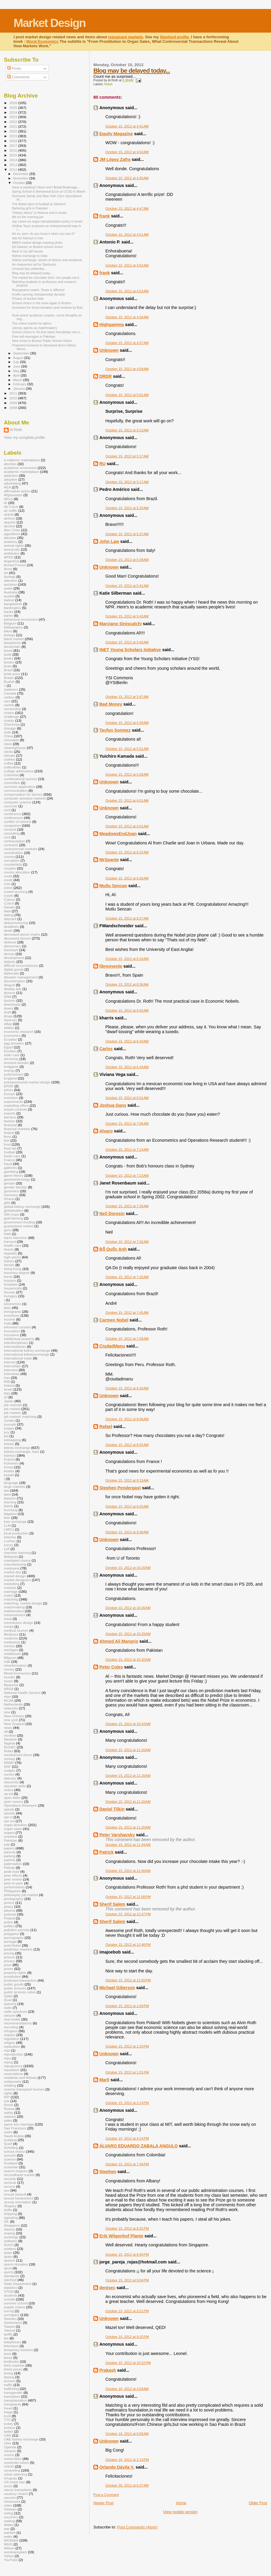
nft (6, 1731)
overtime (10, 1836)
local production (16, 1533)
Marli (104, 2079)
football (9, 1152)
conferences (13, 818)
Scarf (8, 2144)
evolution (11, 1098)
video (8, 2505)
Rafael (105, 1426)
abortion (10, 464)
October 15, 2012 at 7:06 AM (127, 1123)
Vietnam (10, 2509)
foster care (12, 1156)
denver (9, 954)
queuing (10, 2004)
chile (7, 732)
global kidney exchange (22, 1206)
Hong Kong (13, 1269)
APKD (8, 557)
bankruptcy (12, 608)
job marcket (13, 1405)
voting (8, 2513)
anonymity (12, 549)
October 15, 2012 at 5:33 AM (127, 508)
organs (9, 1832)
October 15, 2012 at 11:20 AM (127, 1827)
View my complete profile (24, 438)
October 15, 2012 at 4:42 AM (127, 152)
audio (8, 588)
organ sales (13, 1829)
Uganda (10, 2447)
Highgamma (111, 324)
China (8, 736)
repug (8, 2062)
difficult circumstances (21, 965)
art (6, 573)
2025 (13, 107)
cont (7, 837)
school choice (14, 2151)
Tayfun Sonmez (115, 730)
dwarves (10, 1020)
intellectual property (19, 1339)
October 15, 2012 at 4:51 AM (127, 234)
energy (9, 1070)
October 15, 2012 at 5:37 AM (127, 534)
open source (13, 1801)
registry (9, 2035)
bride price (12, 674)
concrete (10, 806)
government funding (19, 1222)
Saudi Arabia (14, 2136)
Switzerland (13, 2322)
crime (8, 888)
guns (7, 1230)
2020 (13, 131)
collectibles (12, 767)
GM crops (11, 1214)
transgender (13, 2392)
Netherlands (13, 1704)
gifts (7, 1203)
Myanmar (11, 1685)
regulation (11, 2039)
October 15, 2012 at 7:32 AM (127, 1241)
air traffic (10, 510)
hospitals (11, 1284)
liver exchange (15, 1521)
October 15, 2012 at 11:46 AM (127, 1870)
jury (7, 1432)
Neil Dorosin (111, 1213)
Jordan (9, 1420)
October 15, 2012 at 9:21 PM (127, 2311)
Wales (8, 2525)
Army (8, 569)
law (6, 1490)
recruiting (11, 2027)
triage (8, 2412)
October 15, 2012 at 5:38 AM (127, 559)
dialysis (9, 961)
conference (12, 814)
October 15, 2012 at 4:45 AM (127, 178)
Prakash (107, 2370)
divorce (9, 993)
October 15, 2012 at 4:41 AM (127, 126)
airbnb (9, 514)
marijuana (11, 1568)
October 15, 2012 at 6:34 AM (127, 958)
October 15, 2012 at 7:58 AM (127, 1338)
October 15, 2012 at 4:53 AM (127, 291)
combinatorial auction (20, 779)
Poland (9, 1918)
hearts (9, 1249)
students (10, 2295)
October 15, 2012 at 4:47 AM (127, 208)
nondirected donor (18, 1755)
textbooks (11, 2361)
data (7, 911)
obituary (10, 1778)
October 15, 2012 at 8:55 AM (127, 1445)
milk (7, 1661)
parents (10, 1852)
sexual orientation (17, 2202)
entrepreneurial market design (27, 1082)
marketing (11, 1584)
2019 (13, 136)
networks (11, 1708)
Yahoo (9, 2556)
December (21, 174)
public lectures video (20, 1992)
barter (8, 615)
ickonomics (12, 1304)
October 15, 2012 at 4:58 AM (127, 369)
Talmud (9, 2330)
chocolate (11, 740)
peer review (13, 1879)
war (7, 2529)
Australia (11, 592)
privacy (9, 1961)
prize (7, 1965)
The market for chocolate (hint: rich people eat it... (47, 277)
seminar (10, 2182)
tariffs (8, 2334)
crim (7, 884)
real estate (12, 2019)
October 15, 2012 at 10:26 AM (127, 1608)
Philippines (12, 1891)
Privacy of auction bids (28, 298)
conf (7, 810)
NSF (7, 1766)
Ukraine (10, 2451)
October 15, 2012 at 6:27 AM (127, 918)
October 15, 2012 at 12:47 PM (128, 1914)
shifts (8, 2210)
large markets (14, 1486)
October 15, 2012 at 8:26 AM (127, 1388)
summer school (16, 2303)
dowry (8, 1008)
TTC (7, 2420)
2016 (13, 150)
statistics (10, 2287)
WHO (8, 2544)
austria (9, 596)
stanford (10, 2280)
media (8, 1626)
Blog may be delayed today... (131, 70)
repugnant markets (125, 37)
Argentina (11, 561)
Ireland (9, 1385)
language (11, 1483)
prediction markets (18, 1949)
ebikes (9, 1028)
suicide (9, 2299)
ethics (8, 1090)
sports (8, 2272)
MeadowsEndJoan (118, 833)
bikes (8, 631)
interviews (11, 1374)
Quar (8, 2000)
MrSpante (109, 859)
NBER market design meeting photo (37, 242)
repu (7, 2058)
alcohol (9, 526)
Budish (9, 681)
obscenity (11, 1782)
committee (12, 783)
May (16, 371)
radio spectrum (15, 2011)
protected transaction (20, 1980)
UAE (7, 2435)
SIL (6, 2221)
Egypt (8, 1047)
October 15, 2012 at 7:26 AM (127, 1206)
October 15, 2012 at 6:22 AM (127, 852)
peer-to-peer (13, 1883)
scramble (11, 2167)
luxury (8, 1545)
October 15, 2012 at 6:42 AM (127, 1010)
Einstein (10, 1051)
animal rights (14, 545)
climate (9, 755)
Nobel (108, 84)
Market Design (49, 22)
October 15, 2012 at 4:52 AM (127, 265)
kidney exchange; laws (21, 1451)
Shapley (10, 2206)
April (17, 375)
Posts (14, 68)
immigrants (12, 1311)
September (22, 353)
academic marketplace (21, 472)
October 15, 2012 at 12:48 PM (128, 1944)
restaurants (13, 2081)
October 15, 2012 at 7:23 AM (127, 1175)
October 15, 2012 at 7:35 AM (127, 1277)
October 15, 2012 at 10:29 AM (127, 1634)
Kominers (11, 1463)
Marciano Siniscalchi (120, 623)
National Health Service (22, 1693)
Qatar (8, 1996)
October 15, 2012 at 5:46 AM (127, 642)
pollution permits (16, 1930)
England (10, 1078)
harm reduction (15, 1238)
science (10, 2159)
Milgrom (10, 1658)
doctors (9, 1000)
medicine (11, 1638)
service (9, 2186)
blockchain (12, 646)
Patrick (106, 1852)
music (8, 1681)
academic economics (20, 468)
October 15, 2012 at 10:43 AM (127, 1724)
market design (15, 1576)
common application (19, 786)
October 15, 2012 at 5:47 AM (127, 696)
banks (8, 611)
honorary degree (17, 1273)
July (16, 362)
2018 (13, 141)
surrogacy (11, 2315)
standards (11, 2276)
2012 (13, 169)
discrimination (14, 981)
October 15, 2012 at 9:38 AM (127, 1532)
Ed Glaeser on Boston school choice (37, 247)
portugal (10, 1941)
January (19, 388)
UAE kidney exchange (21, 2439)
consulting (12, 833)
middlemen (12, 1654)
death (8, 930)
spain (8, 2252)
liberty (8, 1506)
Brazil (8, 670)
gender (9, 1183)
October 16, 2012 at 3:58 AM (127, 2389)
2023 (13, 117)
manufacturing (15, 1564)
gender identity (15, 1187)
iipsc (7, 1308)
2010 (13, 398)
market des (12, 1572)
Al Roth (16, 430)
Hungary (10, 1296)
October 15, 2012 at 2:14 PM (127, 2103)
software (10, 2241)
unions (9, 2455)
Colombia (11, 775)
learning (10, 1502)
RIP (7, 2097)
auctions (10, 584)
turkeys (9, 2427)
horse (8, 1276)
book (7, 654)
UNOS (9, 2466)
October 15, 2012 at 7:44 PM (127, 2164)
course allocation (17, 872)
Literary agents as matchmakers (34, 328)
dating (8, 915)
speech (9, 2260)
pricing (9, 1953)
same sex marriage (19, 2124)
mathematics (14, 1611)
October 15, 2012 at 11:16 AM (127, 1750)
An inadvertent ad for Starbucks (34, 264)
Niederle (10, 1739)
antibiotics (11, 553)
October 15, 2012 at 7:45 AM (127, 1312)
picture (9, 1902)
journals (10, 1424)
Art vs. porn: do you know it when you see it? (43, 233)
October (19, 183)
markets (10, 1588)
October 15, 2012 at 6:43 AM (127, 1041)
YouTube (11, 2560)
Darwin (9, 907)
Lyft (6, 1549)
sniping (9, 2233)
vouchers (11, 2517)
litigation (10, 1514)
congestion (12, 825)
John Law (109, 541)
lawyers (10, 1498)
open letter (12, 1797)
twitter (8, 2431)
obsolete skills (15, 1786)
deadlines (11, 926)
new (7, 1712)
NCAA (9, 1700)
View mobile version (180, 2512)
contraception (14, 841)
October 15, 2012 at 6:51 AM (127, 1098)
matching (11, 1599)
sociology (11, 2237)
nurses (9, 1774)
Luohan (10, 1541)
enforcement (13, 1074)
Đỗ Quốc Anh (113, 1249)
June (17, 366)
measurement (14, 1615)
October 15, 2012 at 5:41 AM (127, 585)
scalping (10, 2140)
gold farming (13, 1218)
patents (9, 1860)
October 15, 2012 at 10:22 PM (128, 2363)
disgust (9, 985)
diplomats (11, 973)
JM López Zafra (114, 159)
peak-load (11, 1871)
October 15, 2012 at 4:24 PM (127, 2138)
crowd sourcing (16, 891)
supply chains (14, 2307)
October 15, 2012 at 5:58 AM (127, 774)
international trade (18, 1358)
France (9, 1160)
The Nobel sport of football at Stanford (39, 204)
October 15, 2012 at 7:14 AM (127, 1149)
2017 (13, 145)
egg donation (14, 1043)
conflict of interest (17, 821)
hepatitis (10, 1253)
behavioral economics (21, 619)
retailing (10, 2085)
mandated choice (17, 1560)
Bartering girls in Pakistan (30, 208)
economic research (19, 1031)
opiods (9, 1809)
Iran (7, 1378)
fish (6, 1140)
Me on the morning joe (27, 217)
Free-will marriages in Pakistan (33, 336)
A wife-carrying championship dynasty (38, 294)
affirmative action (17, 491)
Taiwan (9, 2326)
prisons (9, 1957)
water (8, 2536)
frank (104, 216)
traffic (8, 2385)
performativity (14, 1887)
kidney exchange (17, 1448)
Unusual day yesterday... (29, 268)
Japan (8, 1401)
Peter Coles (111, 1667)
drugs (8, 1016)
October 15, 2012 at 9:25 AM (127, 1506)
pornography (14, 1937)
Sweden (10, 2319)
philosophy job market (21, 1895)
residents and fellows (20, 2077)
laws (7, 1494)
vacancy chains (16, 2494)
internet (10, 1362)
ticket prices (13, 2369)
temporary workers (18, 2350)
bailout (9, 600)
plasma (9, 1910)
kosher (9, 1471)
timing (8, 2373)
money (9, 1669)
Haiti (7, 1234)
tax (6, 2338)
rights (8, 2093)
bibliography (13, 627)
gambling (11, 1171)
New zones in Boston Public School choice (42, 340)
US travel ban (14, 2482)
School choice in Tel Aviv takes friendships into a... (47, 332)
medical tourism (16, 1630)
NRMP (9, 1762)
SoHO (8, 2245)
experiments (13, 1101)
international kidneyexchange (26, 1354)
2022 (13, 122)
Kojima (9, 1459)
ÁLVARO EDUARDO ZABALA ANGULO (138, 2145)
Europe (9, 1094)
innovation (12, 1331)
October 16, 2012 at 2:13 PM (127, 2459)
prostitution (12, 1976)
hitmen (9, 1265)
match (8, 1595)
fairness (10, 1117)
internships (12, 1366)
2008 (13, 407)
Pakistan (10, 1840)
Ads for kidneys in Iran (27, 238)
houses (9, 1292)
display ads (13, 989)
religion (9, 2042)
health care (12, 1245)
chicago (10, 728)
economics (12, 1035)
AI (5, 503)
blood (8, 650)
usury (8, 2486)
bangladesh (13, 604)
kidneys (10, 1455)
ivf (5, 1397)
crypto (8, 895)
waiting (9, 2521)
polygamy (11, 1934)
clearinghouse (15, 748)
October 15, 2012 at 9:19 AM (127, 1480)
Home (181, 2503)
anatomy (10, 541)
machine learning (17, 1553)
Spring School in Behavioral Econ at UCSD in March (48, 191)
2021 (13, 126)
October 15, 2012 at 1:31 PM (127, 2072)
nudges (9, 1770)
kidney (9, 1444)
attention (10, 580)
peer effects (13, 1875)
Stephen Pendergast (120, 1487)
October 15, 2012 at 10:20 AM (127, 1567)
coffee (8, 763)
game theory (13, 1175)
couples (10, 868)
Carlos (106, 1048)
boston (9, 662)
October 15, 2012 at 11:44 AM (127, 1844)
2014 (13, 160)
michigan (11, 1650)
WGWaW (11, 2540)
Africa (8, 499)
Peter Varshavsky (117, 1834)
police (8, 1922)
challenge (11, 716)
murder (9, 1677)
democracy (12, 946)
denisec (107, 2287)
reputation (11, 2070)
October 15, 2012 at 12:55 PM (128, 1980)
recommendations (18, 2023)
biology (9, 635)
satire (8, 2132)
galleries (10, 1168)
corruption (11, 860)
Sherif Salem (112, 1904)
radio (8, 2007)
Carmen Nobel (113, 1320)
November (21, 178)
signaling (11, 2217)
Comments (18, 77)
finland (9, 1133)
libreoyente (110, 966)
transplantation (15, 2400)
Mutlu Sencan (113, 885)
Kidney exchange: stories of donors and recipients (47, 260)
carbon (9, 697)
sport (8, 2268)
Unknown (108, 350)
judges (9, 1428)
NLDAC (10, 1747)
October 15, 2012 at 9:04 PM (127, 2280)
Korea (8, 1467)
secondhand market (19, 2175)
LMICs (9, 1529)
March (18, 380)
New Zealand (14, 1724)
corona (9, 856)
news (8, 1727)
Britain (9, 678)
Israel (8, 1389)
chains (9, 713)
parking (9, 1856)
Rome (8, 2105)
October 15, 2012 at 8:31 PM (127, 2228)
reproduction (13, 2054)
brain (8, 666)
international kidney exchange (27, 1350)
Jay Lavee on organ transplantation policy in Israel (47, 221)
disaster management (21, 977)
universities (13, 2459)
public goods (14, 1984)
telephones (12, 2342)
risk (6, 2101)
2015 (13, 155)
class (8, 744)
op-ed (8, 1794)
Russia (9, 2109)
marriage (11, 1591)
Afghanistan (13, 495)
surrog (9, 2311)
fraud (8, 1164)
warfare (10, 2532)
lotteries (10, 1537)
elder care (11, 1055)
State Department (17, 2284)
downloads (12, 1004)
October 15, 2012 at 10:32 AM (127, 1659)
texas (8, 2357)
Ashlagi (9, 576)
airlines (9, 518)
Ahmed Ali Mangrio (118, 1641)
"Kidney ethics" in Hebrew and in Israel (39, 212)
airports (10, 522)
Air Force (11, 506)
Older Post (258, 2503)
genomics (11, 1191)
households (13, 1288)
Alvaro (106, 1131)
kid (6, 1436)
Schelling (11, 2147)
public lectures (15, 1988)
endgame (11, 1066)
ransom (10, 2015)
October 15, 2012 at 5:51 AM (127, 748)
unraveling (12, 2470)
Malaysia (11, 1556)
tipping (9, 2377)
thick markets (14, 2365)
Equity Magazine (116, 133)
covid (8, 876)
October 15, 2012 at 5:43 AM (127, 616)
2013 (13, 165)
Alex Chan (12, 530)
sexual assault (15, 2194)
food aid (10, 1148)
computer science (17, 802)
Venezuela (12, 2501)
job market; (12, 1413)
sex (6, 2190)
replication (12, 2046)
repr (7, 2050)
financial (10, 1125)
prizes (8, 1969)
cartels (9, 705)
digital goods (14, 969)
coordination (13, 853)
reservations (13, 2074)
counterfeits (13, 864)
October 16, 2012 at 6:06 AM (127, 2433)
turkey (8, 2424)
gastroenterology (17, 1179)
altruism (10, 538)
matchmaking (14, 1607)
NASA (8, 1689)
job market (12, 1409)
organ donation (15, 1825)
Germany (11, 1195)
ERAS (8, 1086)
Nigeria (9, 1743)
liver (7, 1518)
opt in (8, 1817)
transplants (12, 2404)
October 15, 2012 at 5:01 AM (127, 395)
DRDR (105, 376)
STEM (9, 2291)
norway (9, 1759)
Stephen (107, 2171)
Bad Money (110, 704)
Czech (9, 903)
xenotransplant (15, 2552)
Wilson (9, 2548)
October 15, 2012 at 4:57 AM (127, 343)
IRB (7, 1381)
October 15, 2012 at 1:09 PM (127, 2006)
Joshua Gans (112, 1105)
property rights (15, 1972)
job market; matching (20, 1416)
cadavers (11, 689)
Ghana (9, 1199)
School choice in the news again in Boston (41, 303)
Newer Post (103, 2503)
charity (9, 720)
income (9, 1319)
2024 (13, 112)
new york (11, 1720)
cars (7, 701)
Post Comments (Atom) (137, 2527)
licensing (11, 1510)
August (19, 358)
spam (8, 2256)
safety (8, 2112)
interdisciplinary (16, 1343)
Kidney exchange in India (29, 256)
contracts (11, 845)
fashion (9, 1121)
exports (9, 1113)
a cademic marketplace (22, 460)
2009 (13, 403)
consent (10, 829)
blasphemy (12, 643)
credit (8, 880)
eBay (8, 1024)
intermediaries (15, 1346)
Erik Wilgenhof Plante (121, 2236)
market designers (17, 1580)
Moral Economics (42, 41)
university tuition (16, 2462)
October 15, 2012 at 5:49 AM (127, 722)
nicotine (10, 1735)
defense (10, 942)
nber (7, 1696)
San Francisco (15, 2128)
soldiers (10, 2249)
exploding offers (16, 1105)
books (8, 658)
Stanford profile (174, 37)
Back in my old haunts (27, 251)
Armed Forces (15, 565)
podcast (10, 1914)
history (9, 1261)
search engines (16, 2171)
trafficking (11, 2389)
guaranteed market (18, 1226)
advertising (12, 483)
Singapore (12, 2225)
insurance (11, 1335)
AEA (7, 487)
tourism (9, 2381)
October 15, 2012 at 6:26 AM (127, 878)
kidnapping (12, 1440)
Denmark (11, 950)
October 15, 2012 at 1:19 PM (127, 2046)
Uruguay (10, 2478)
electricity (11, 1059)
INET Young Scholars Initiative (130, 649)
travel (8, 2408)
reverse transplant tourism (24, 2089)
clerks (8, 751)
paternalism (13, 1864)
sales (8, 2120)
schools (10, 2155)
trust (7, 2416)
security (10, 2179)
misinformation (15, 1665)
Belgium (10, 623)
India (7, 1323)
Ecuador (10, 1039)
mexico (9, 1646)
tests (7, 2354)
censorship (12, 709)
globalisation (13, 1210)
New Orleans (14, 1716)
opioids (9, 1813)
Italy (7, 1393)
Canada (10, 693)
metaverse (12, 1642)
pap (7, 1844)
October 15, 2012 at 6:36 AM (127, 984)
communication (16, 790)
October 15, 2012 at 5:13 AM (127, 430)
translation (12, 2396)
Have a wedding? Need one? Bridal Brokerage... (46, 187)
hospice (10, 1280)
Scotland (11, 2163)
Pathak (9, 1867)
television (11, 2346)
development (14, 958)
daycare (10, 919)
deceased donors (17, 938)
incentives (11, 1315)
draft (7, 1012)
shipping (10, 2214)
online (8, 1790)
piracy (8, 1906)
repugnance (13, 2066)
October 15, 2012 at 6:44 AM (127, 1067)
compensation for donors (23, 794)
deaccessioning (16, 923)
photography (13, 1899)
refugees (11, 2031)
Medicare (11, 1634)
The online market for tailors (31, 323)
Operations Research (20, 1805)
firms (7, 1136)
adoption (10, 479)
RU (102, 463)
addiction (11, 475)
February (20, 384)
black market (14, 639)
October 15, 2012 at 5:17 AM (127, 456)
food (7, 1144)
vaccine (10, 2497)
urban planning (15, 2474)
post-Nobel (12, 1945)
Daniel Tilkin (111, 1809)
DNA (7, 996)
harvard (10, 1241)
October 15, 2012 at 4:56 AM (127, 317)
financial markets (17, 1129)
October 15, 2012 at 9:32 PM (127, 2337)
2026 (13, 103)
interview (11, 1370)
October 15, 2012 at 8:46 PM (127, 2254)
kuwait (9, 1475)
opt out (9, 1821)
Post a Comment (106, 2494)
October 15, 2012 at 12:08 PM (128, 1896)
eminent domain (16, 1063)
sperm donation (16, 2264)
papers (9, 1848)
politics (9, 1926)
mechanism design (18, 1623)
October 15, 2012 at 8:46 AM (127, 1419)
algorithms (12, 534)
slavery (9, 2229)
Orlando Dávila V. (116, 2467)
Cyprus (9, 899)
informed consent (17, 1327)
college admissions (19, 771)
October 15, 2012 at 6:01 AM (127, 800)
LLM (7, 1525)
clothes (9, 759)
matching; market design (23, 1603)
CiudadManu (112, 1346)
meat (8, 1619)
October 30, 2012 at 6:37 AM (127, 2485)
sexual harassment (18, 2198)
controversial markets (20, 849)
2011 (13, 393)
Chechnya (12, 724)
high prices (12, 1257)
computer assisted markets (25, 798)
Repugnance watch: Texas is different (38, 290)
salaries (10, 2116)
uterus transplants (18, 2490)
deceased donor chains (22, 934)
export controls (15, 1109)
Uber (7, 2443)
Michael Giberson (117, 1987)
